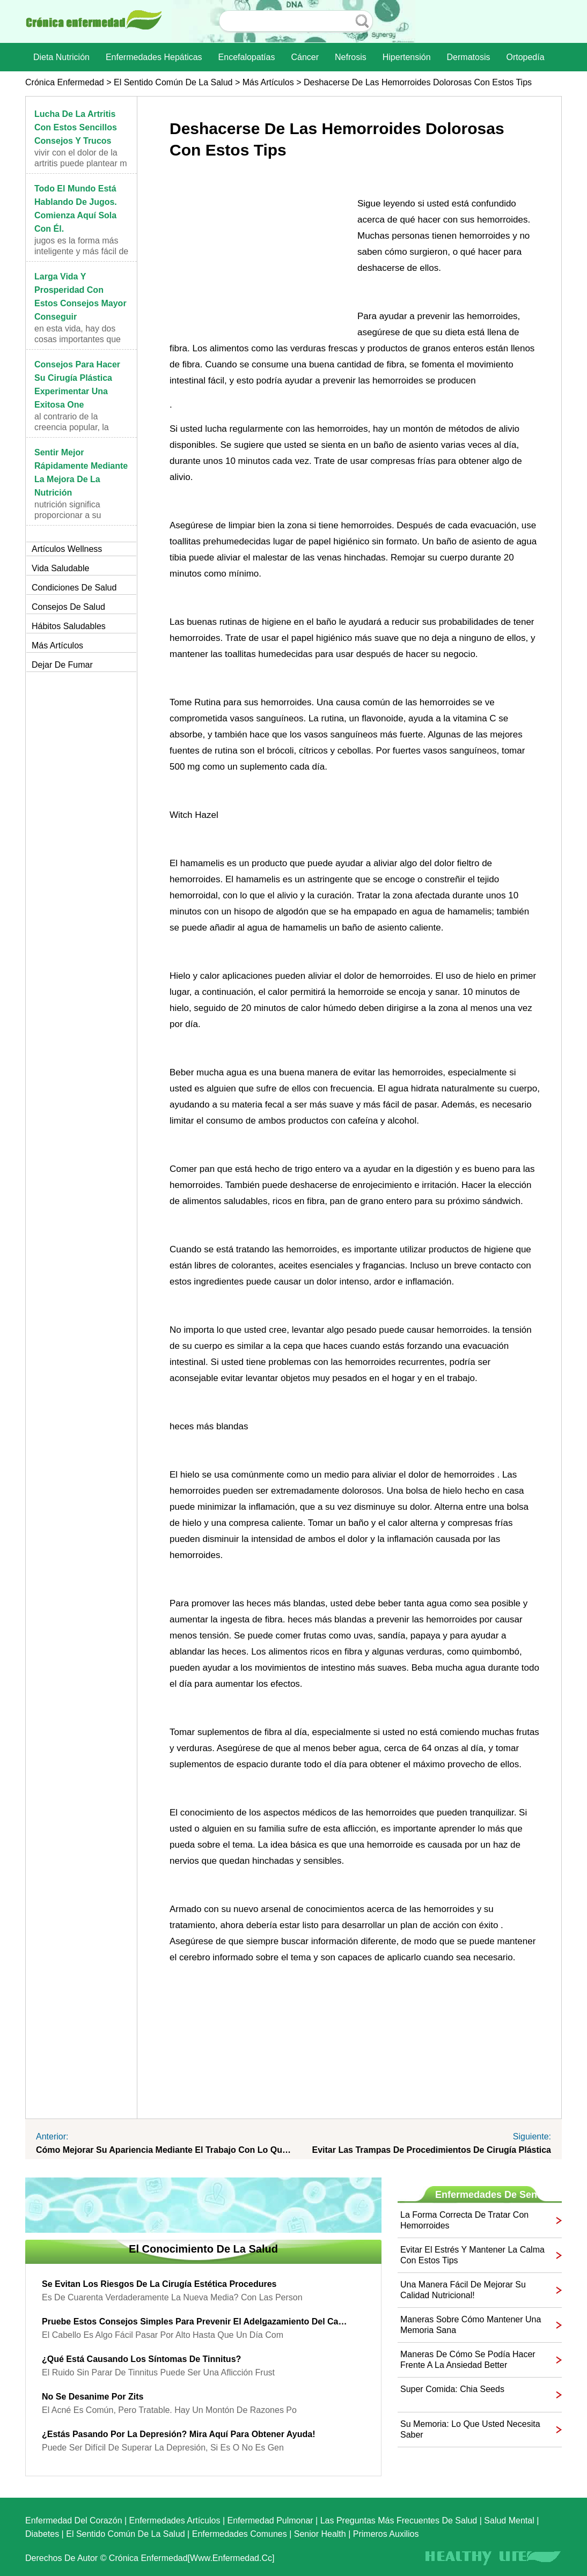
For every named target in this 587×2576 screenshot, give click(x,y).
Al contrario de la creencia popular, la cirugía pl (71, 427)
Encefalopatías (246, 57)
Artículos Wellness (67, 548)
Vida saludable (60, 568)
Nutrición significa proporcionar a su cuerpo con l (67, 515)
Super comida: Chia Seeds (452, 2389)
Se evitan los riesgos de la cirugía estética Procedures (159, 2284)
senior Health (320, 2533)
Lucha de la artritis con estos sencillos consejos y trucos (75, 127)
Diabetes (42, 2533)
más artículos (268, 82)
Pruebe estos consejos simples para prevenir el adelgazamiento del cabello (195, 2321)
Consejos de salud (68, 606)
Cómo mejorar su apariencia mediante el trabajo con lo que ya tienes (165, 2149)
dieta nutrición (61, 57)
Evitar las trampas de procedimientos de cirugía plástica (431, 2149)
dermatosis (468, 57)
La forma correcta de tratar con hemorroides (464, 2220)
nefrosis (350, 57)
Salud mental (509, 2520)
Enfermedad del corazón (73, 2520)
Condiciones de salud (74, 587)
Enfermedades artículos (175, 2520)
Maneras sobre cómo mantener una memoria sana (470, 2325)
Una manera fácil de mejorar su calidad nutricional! (463, 2290)
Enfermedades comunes (239, 2533)
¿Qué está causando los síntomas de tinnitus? (141, 2359)
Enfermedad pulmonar (270, 2520)
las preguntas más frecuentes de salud (399, 2520)
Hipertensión (407, 57)
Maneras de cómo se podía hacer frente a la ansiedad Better (467, 2360)
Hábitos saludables (69, 626)
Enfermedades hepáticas (154, 57)
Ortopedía (525, 57)
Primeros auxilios (386, 2533)
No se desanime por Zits (92, 2396)
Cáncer (305, 57)
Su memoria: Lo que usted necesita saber (470, 2429)
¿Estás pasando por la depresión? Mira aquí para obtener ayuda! (178, 2434)
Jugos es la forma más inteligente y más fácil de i (81, 251)
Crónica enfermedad (64, 82)
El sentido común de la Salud (173, 82)
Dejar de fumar (62, 664)
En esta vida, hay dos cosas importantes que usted (77, 339)
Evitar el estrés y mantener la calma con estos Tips (472, 2255)
